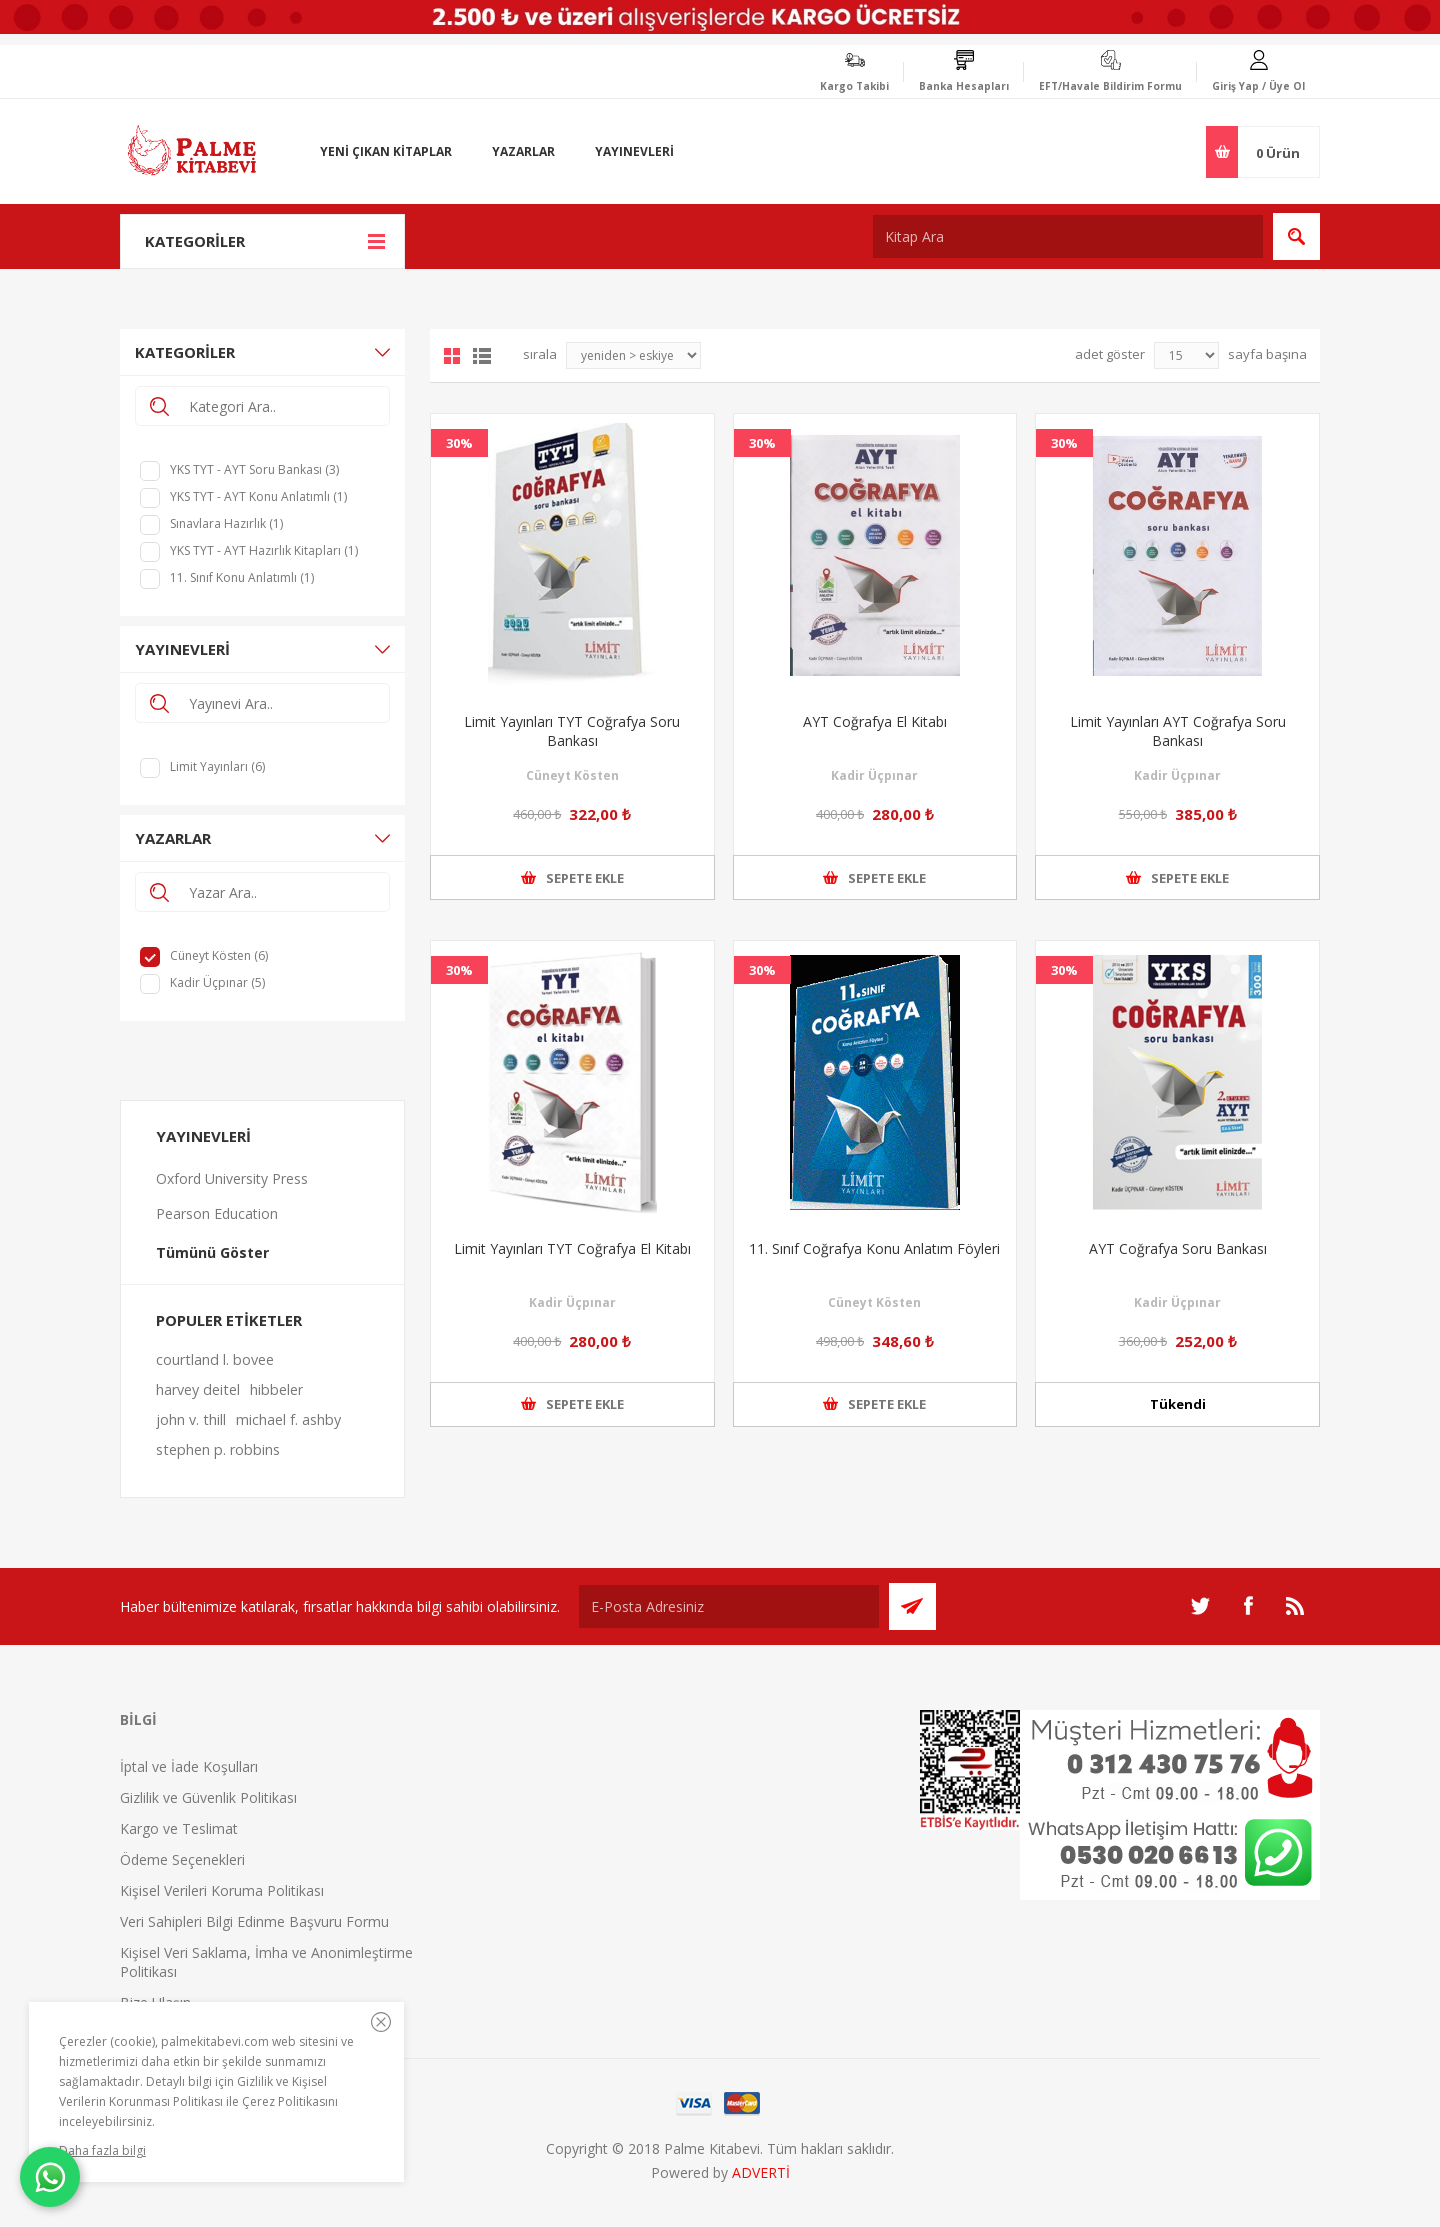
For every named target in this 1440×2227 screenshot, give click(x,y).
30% (459, 443)
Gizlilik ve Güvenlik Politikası (208, 1797)
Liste (482, 356)
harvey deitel (198, 1389)
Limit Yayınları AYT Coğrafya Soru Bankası (1178, 731)
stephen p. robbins (218, 1449)
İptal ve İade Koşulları (189, 1766)
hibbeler (276, 1389)
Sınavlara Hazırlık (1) (226, 523)
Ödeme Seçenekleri (182, 1859)
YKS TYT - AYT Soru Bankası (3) (254, 469)
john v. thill (191, 1419)
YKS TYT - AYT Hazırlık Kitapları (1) (264, 550)
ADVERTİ (761, 2172)
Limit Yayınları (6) (217, 766)
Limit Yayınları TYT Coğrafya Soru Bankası (572, 731)
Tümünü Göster (212, 1252)
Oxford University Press (232, 1178)
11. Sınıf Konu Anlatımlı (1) (242, 577)
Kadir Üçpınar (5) (217, 982)
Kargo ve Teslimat (179, 1828)
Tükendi (1178, 1404)
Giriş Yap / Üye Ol (1258, 86)
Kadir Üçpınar (874, 775)
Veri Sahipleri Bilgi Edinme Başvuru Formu (254, 1921)
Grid (452, 356)
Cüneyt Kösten (572, 775)
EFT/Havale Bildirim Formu (1110, 86)
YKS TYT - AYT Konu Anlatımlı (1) (258, 496)
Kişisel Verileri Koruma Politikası (222, 1890)
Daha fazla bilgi (102, 2150)
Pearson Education (217, 1213)
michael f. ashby (288, 1419)
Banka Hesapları (964, 86)
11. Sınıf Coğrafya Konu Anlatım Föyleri (874, 1248)
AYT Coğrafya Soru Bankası (1178, 1248)
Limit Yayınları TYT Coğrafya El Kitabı (572, 1248)
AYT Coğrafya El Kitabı (875, 721)
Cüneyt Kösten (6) (219, 955)
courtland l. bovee (215, 1359)
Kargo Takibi (854, 86)
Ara (1296, 236)
